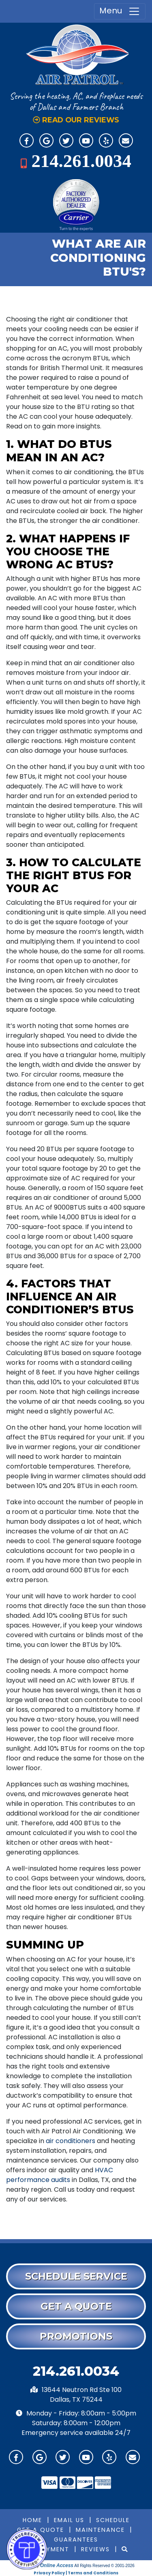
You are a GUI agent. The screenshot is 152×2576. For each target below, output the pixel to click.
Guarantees (76, 2539)
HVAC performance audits (59, 2174)
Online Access (56, 2565)
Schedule (113, 2520)
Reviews (95, 2549)
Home (32, 2520)
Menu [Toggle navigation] (119, 11)
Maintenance (100, 2530)
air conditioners (70, 2141)
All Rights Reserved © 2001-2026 (104, 2565)
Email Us (69, 2520)
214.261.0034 (81, 161)
